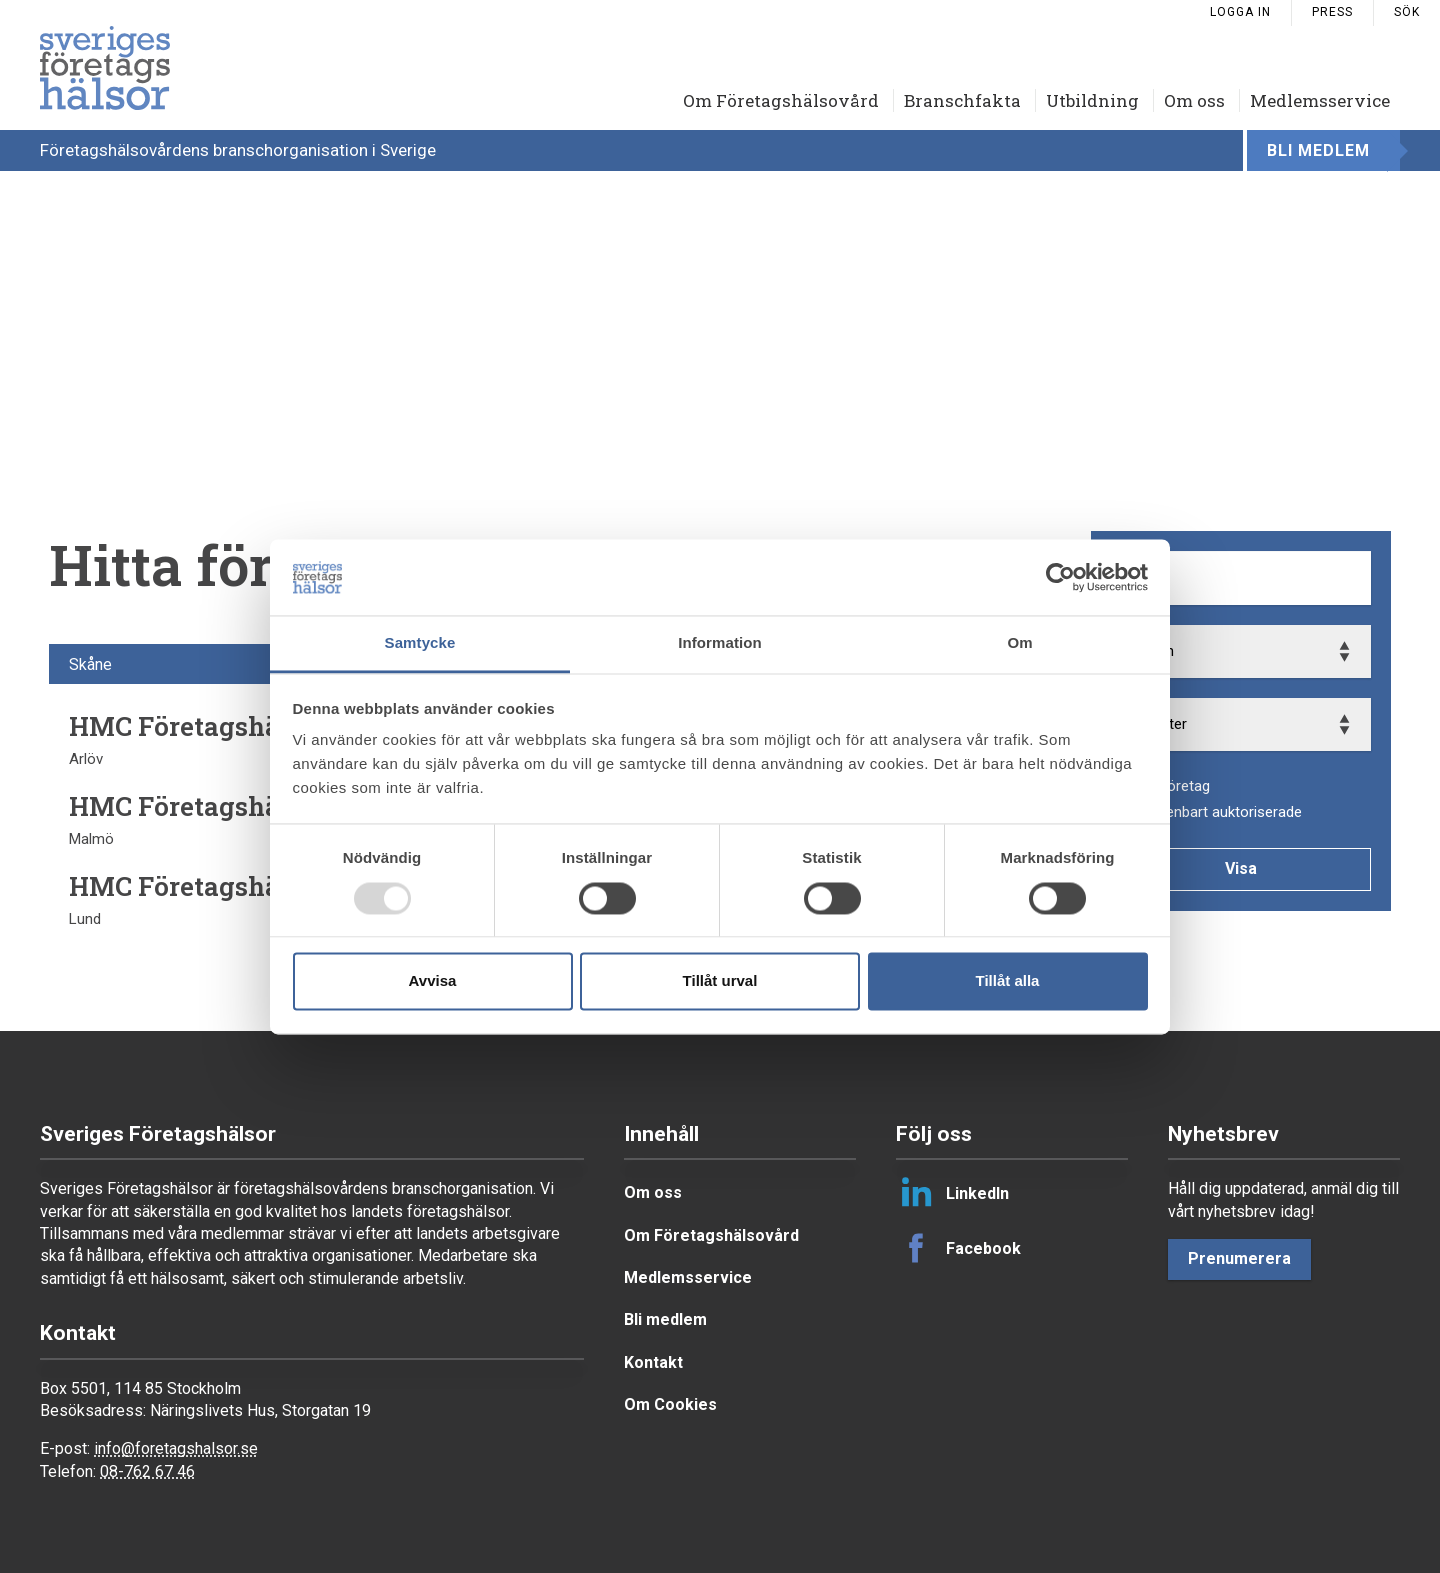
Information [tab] (720, 643)
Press (1332, 12)
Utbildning (1092, 100)
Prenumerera (1239, 1258)
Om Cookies (670, 1404)
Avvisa (433, 981)
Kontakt (653, 1362)
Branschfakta (962, 100)
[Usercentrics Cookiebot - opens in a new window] (1060, 577)
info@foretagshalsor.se (176, 1448)
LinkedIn (952, 1193)
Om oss (1194, 100)
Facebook (958, 1248)
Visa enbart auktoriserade (1217, 812)
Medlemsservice (1320, 100)
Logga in (1240, 12)
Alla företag (1171, 786)
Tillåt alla (1008, 981)
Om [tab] (1019, 643)
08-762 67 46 (147, 1471)
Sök (1407, 12)
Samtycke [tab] (420, 643)
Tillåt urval (720, 981)
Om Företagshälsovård (781, 100)
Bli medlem (1318, 150)
